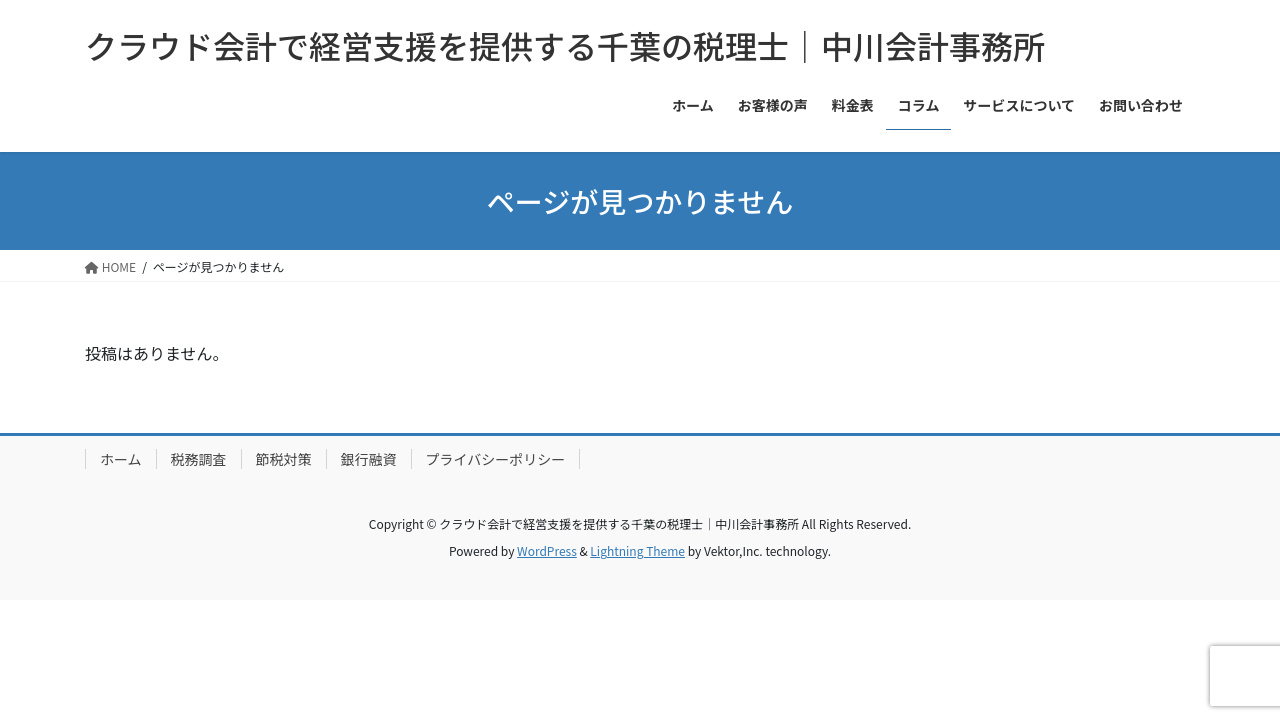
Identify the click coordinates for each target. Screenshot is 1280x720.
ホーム (121, 459)
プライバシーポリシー (496, 459)
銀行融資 (369, 459)
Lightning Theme (637, 550)
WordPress (547, 550)
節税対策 (284, 459)
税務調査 (199, 459)
